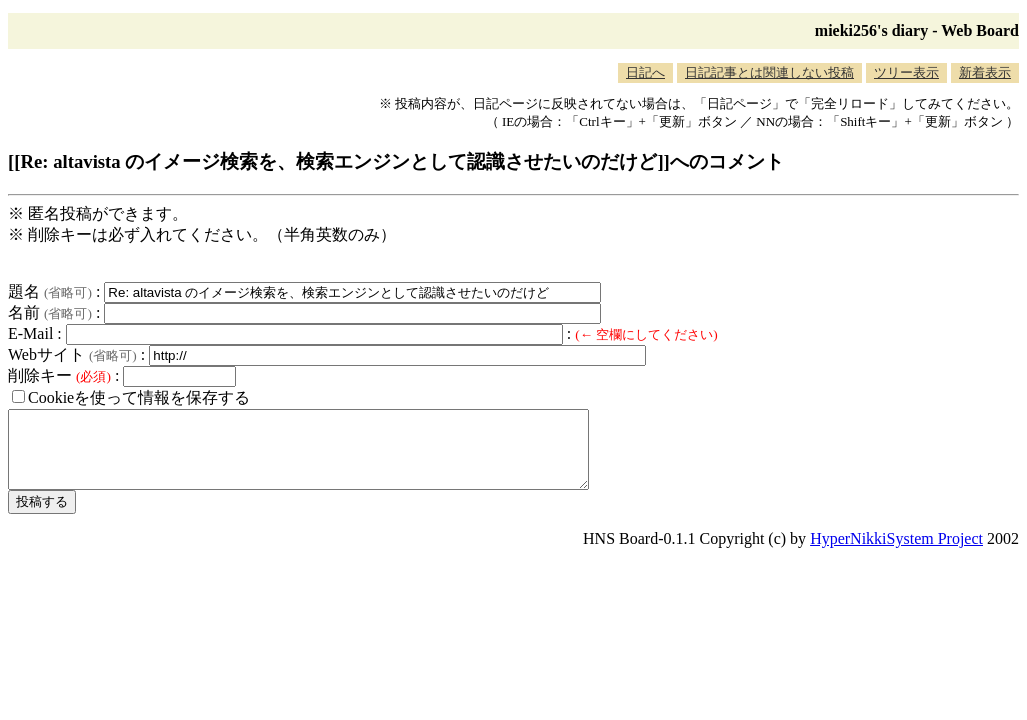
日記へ (645, 72)
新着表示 (985, 72)
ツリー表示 (906, 72)
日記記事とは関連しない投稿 (769, 72)
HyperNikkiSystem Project (896, 553)
